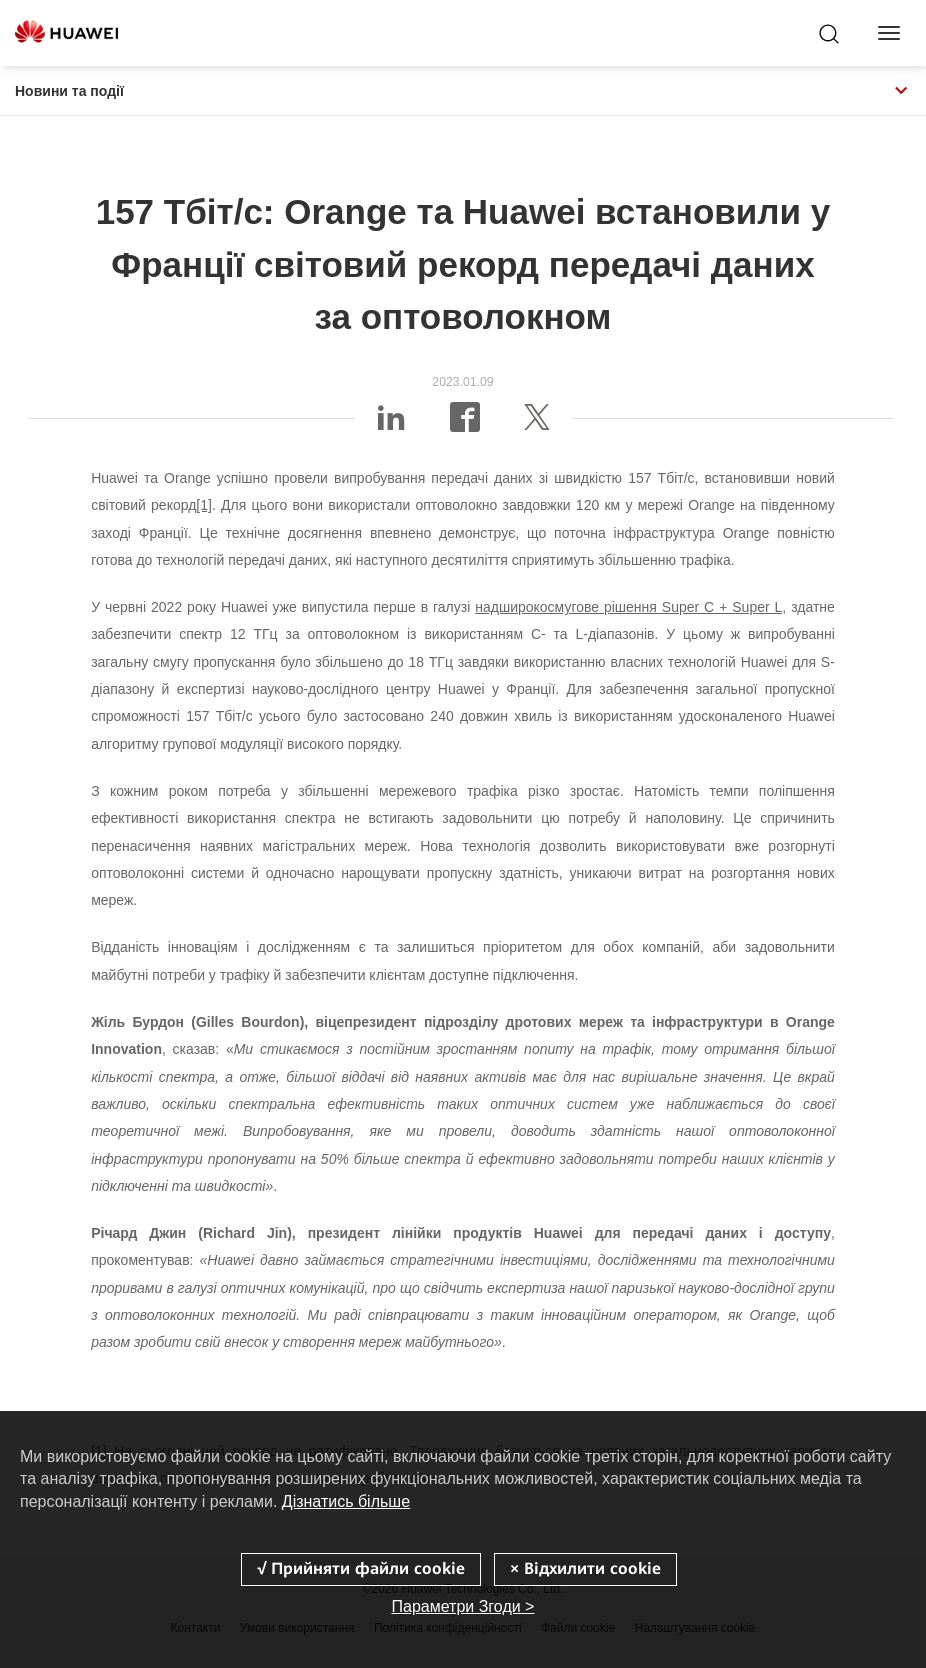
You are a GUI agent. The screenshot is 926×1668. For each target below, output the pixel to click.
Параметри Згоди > (463, 1606)
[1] (204, 505)
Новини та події (463, 91)
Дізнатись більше (346, 1501)
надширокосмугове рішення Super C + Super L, (630, 607)
